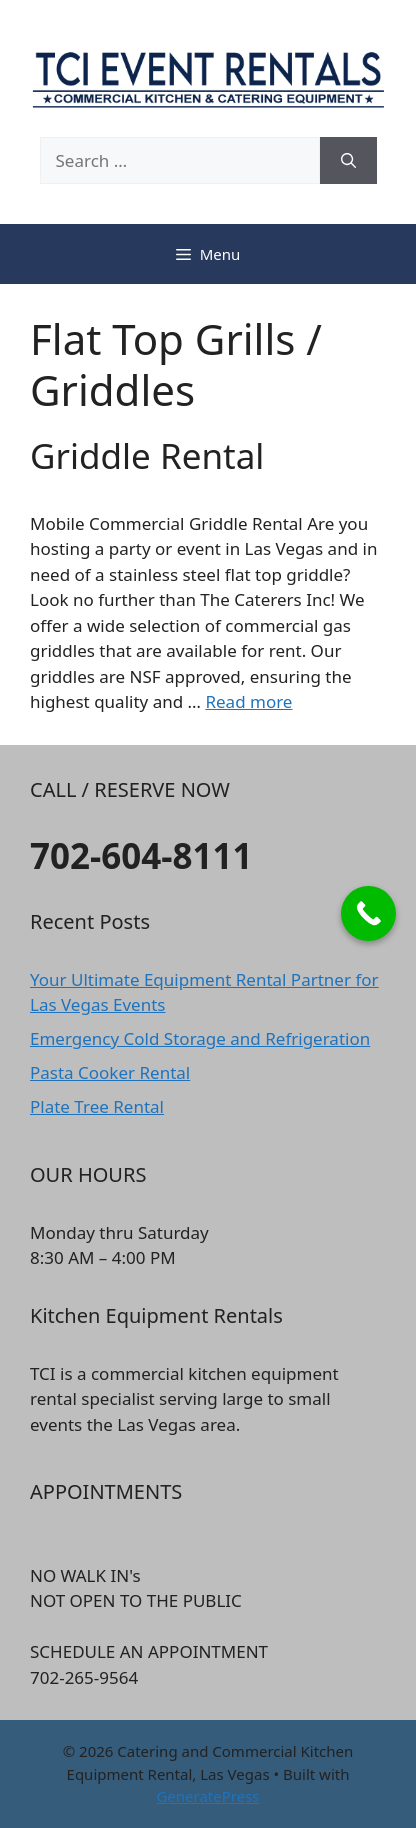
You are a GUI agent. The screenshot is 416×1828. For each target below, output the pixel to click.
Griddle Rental (147, 455)
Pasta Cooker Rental (110, 1072)
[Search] (348, 161)
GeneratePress (207, 1796)
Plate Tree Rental (97, 1106)
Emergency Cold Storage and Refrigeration (200, 1038)
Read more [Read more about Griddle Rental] (248, 701)
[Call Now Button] (368, 913)
